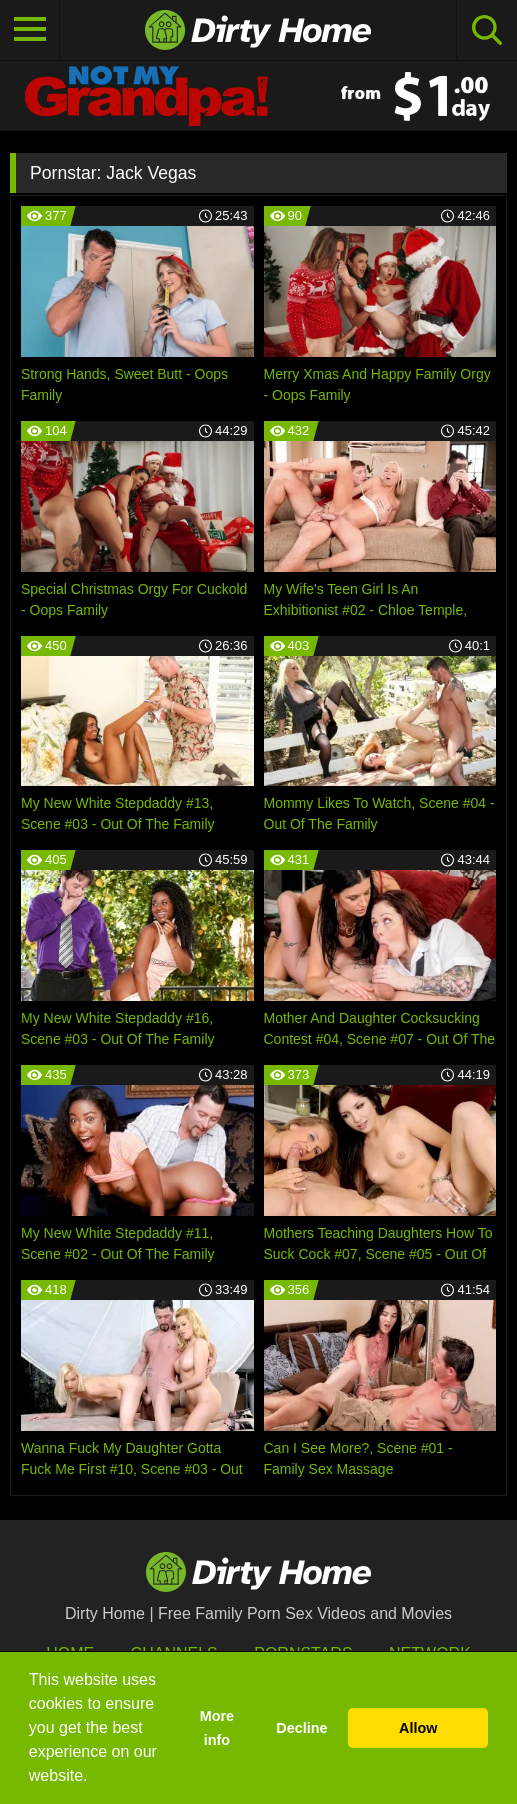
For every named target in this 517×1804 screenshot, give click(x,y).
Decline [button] (301, 1728)
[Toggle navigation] (30, 30)
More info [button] (217, 1728)
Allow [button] (418, 1728)
